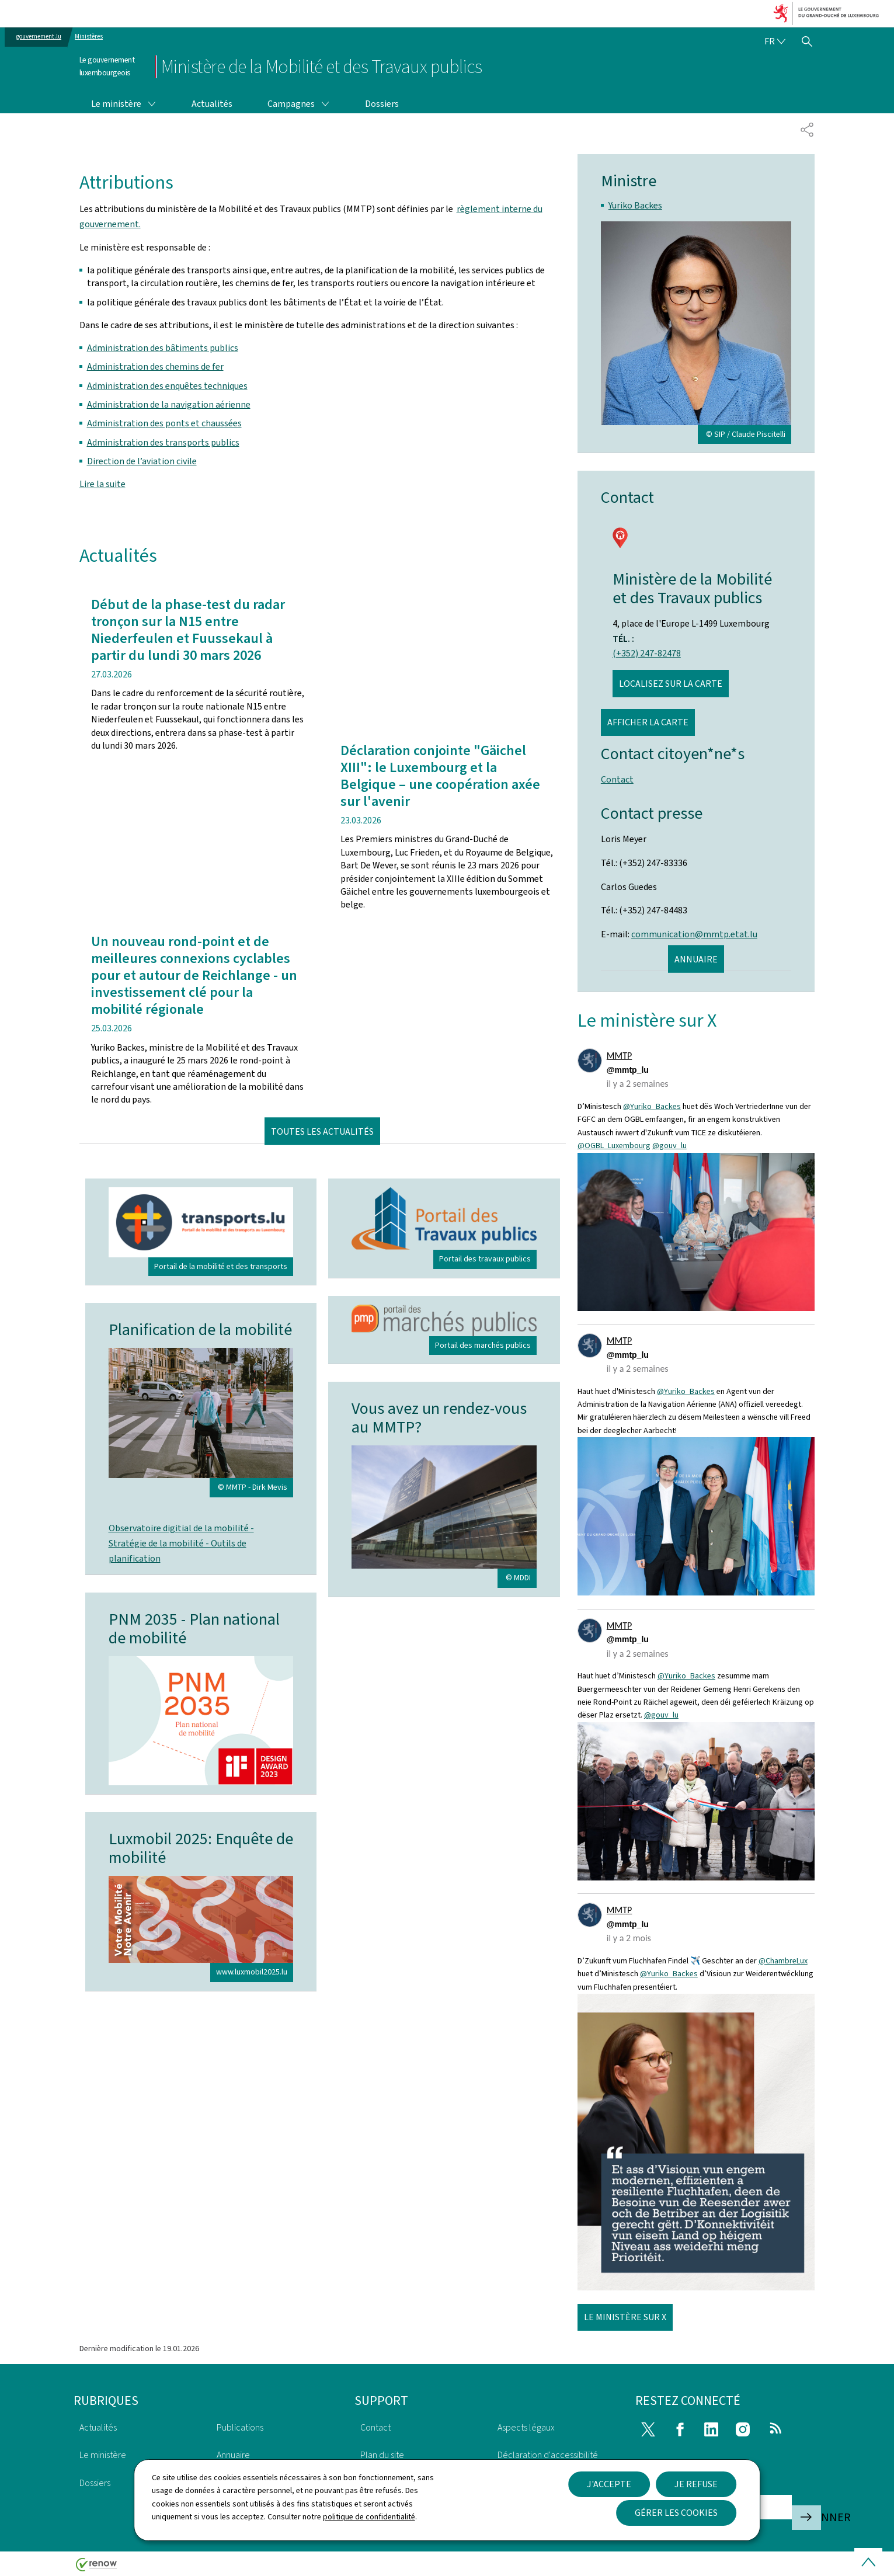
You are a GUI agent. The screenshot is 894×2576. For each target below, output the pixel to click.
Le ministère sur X (625, 2317)
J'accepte (609, 2484)
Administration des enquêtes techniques (167, 386)
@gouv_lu (669, 1145)
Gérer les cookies (676, 2513)
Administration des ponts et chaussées (164, 423)
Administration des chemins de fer (155, 366)
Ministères (89, 36)
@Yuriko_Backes (652, 1106)
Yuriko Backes (635, 205)
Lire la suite (102, 484)
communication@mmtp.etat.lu (694, 934)
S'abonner (806, 2517)
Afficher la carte (647, 722)
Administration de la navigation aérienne (169, 404)
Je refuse (696, 2484)
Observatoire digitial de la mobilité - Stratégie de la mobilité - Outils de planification (181, 1543)
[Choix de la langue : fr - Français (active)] (775, 41)
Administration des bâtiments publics (162, 348)
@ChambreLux (783, 1960)
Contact (617, 779)
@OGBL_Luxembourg (614, 1145)
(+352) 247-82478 (647, 653)
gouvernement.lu (38, 36)
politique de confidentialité (369, 2516)
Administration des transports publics (163, 442)
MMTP (619, 1055)
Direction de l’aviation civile (142, 461)
